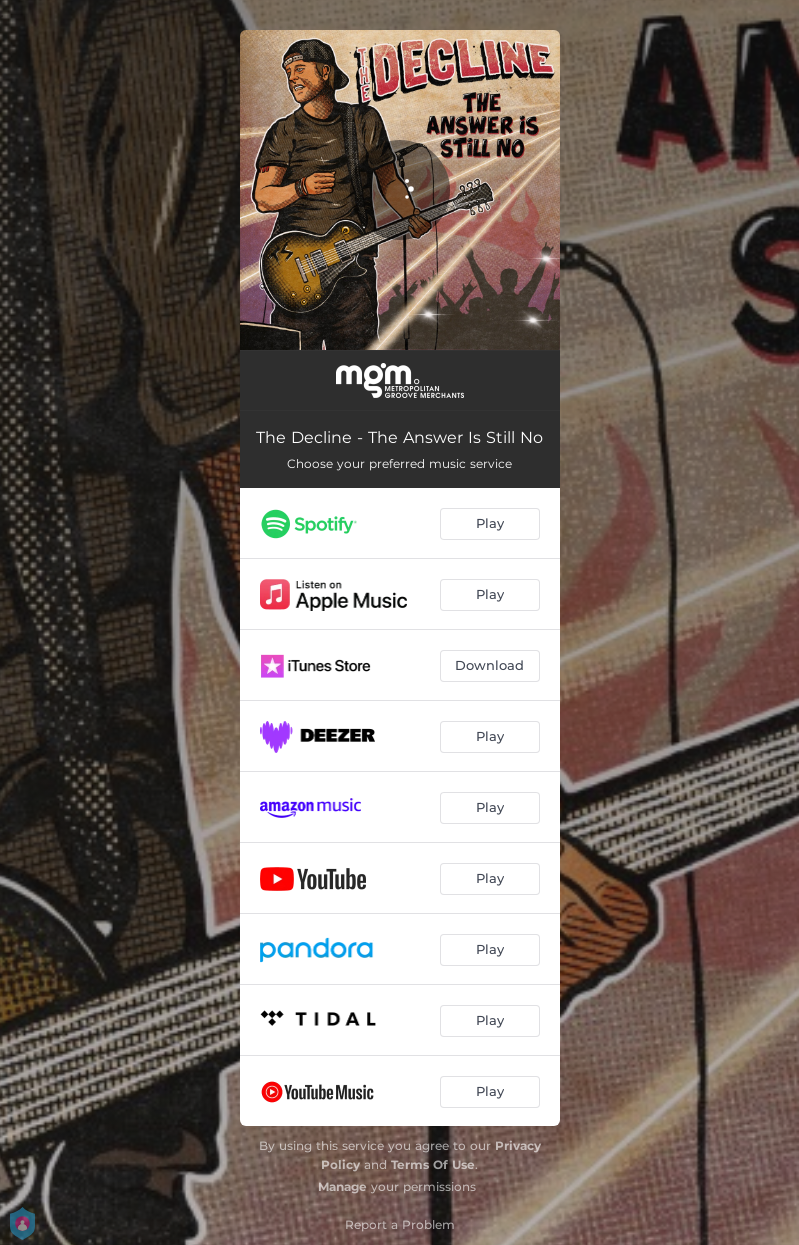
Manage (342, 1186)
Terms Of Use (433, 1164)
